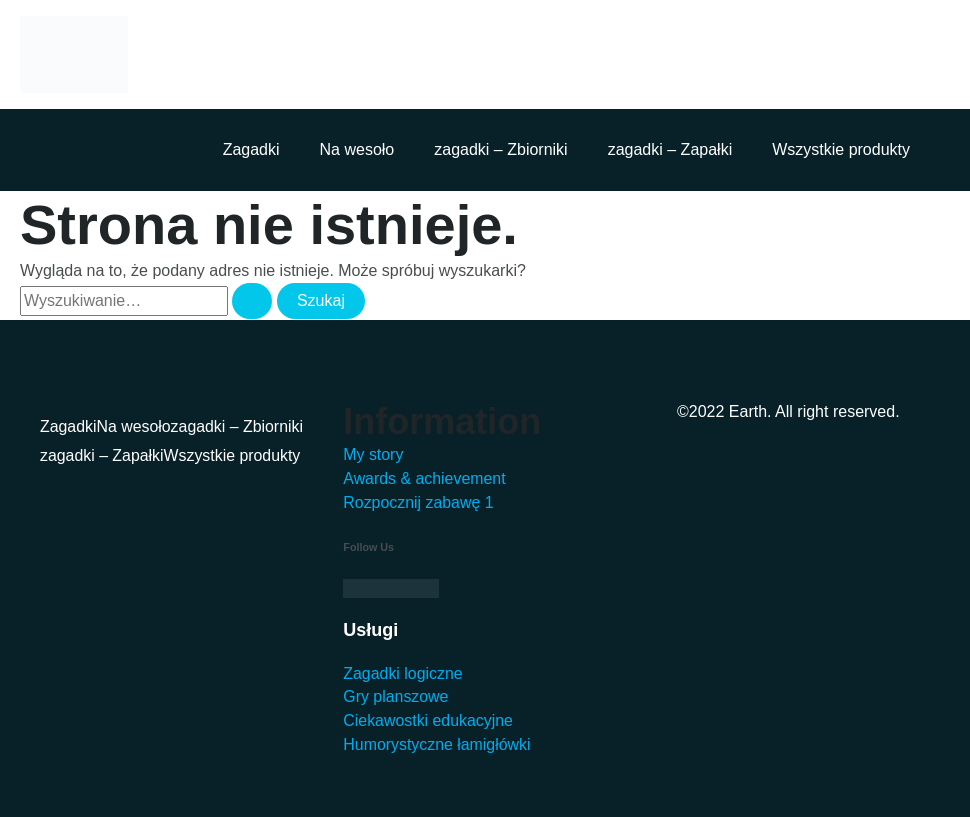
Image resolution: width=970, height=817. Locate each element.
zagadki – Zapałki (670, 149)
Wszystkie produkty (841, 149)
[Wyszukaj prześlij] (252, 301)
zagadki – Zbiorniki (500, 149)
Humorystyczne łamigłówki (437, 744)
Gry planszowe (396, 696)
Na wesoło (357, 149)
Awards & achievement (424, 477)
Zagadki (251, 149)
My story (373, 453)
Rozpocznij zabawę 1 (418, 501)
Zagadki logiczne (403, 672)
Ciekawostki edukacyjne (428, 720)
